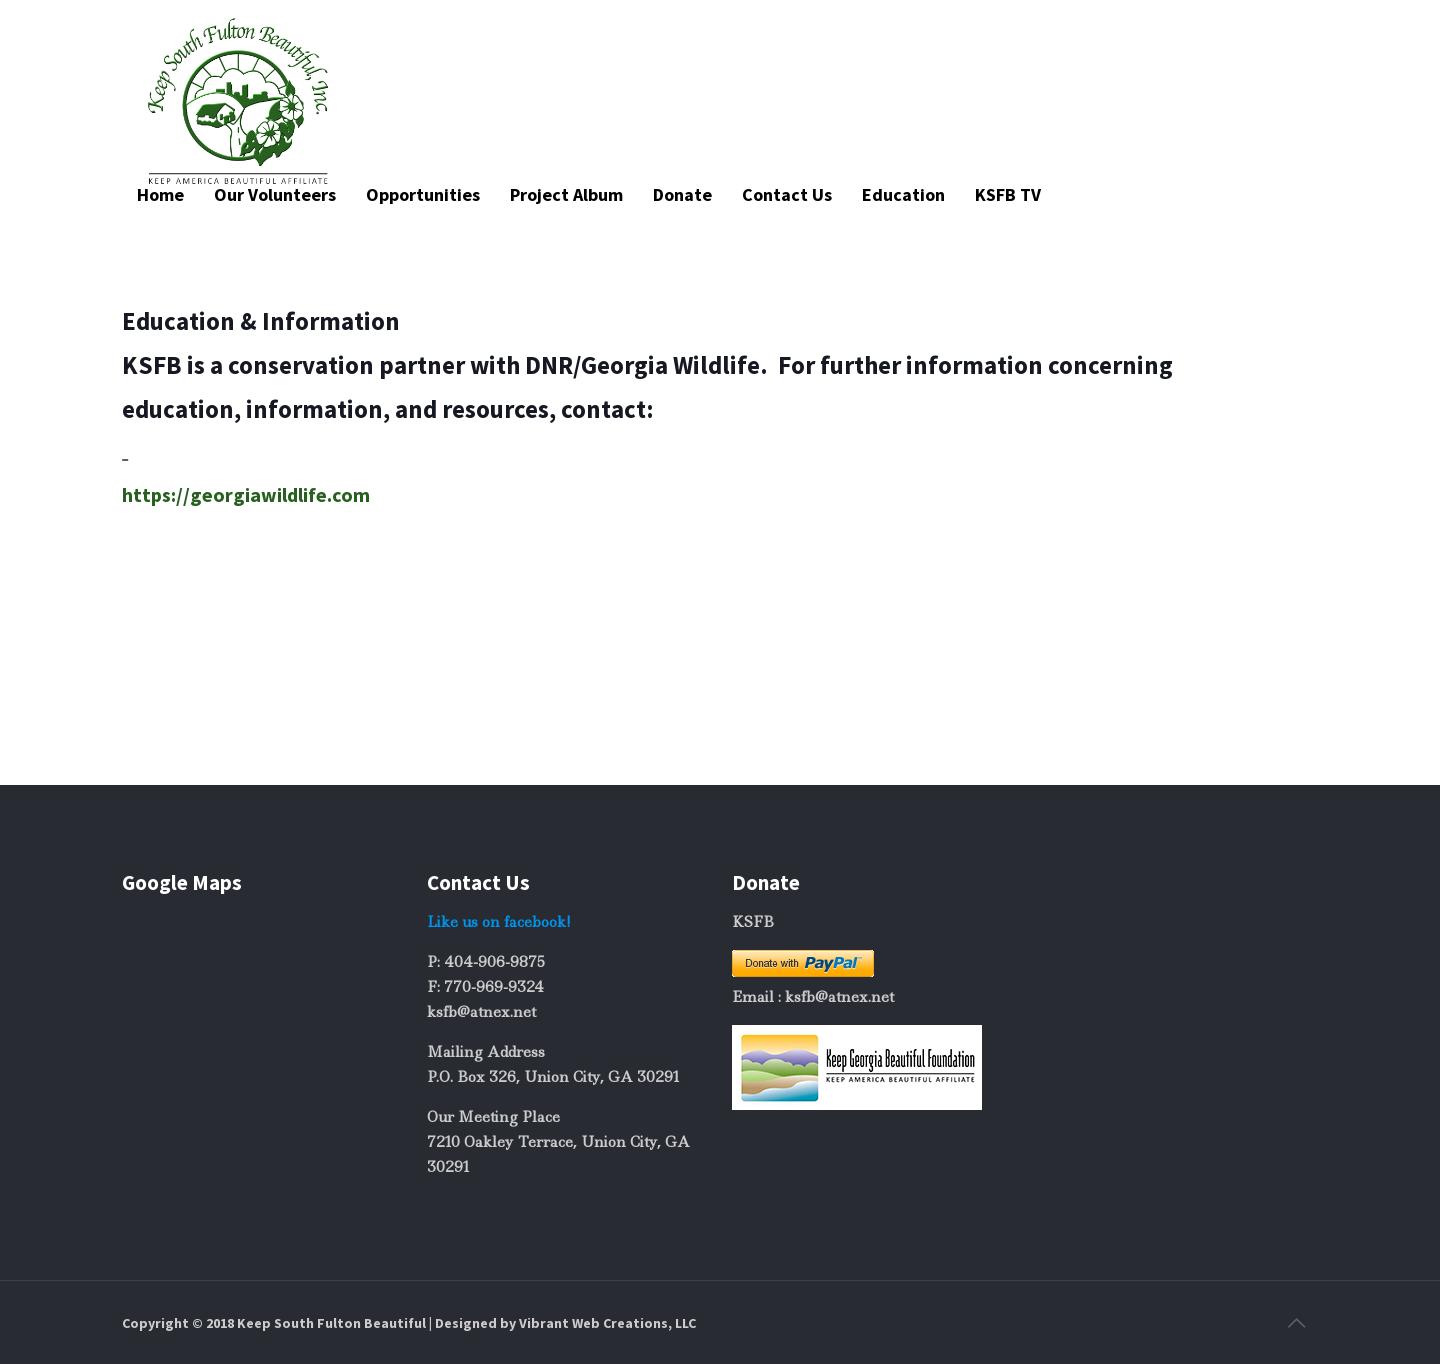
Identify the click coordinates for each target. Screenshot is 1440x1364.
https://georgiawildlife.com (246, 494)
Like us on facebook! (499, 922)
